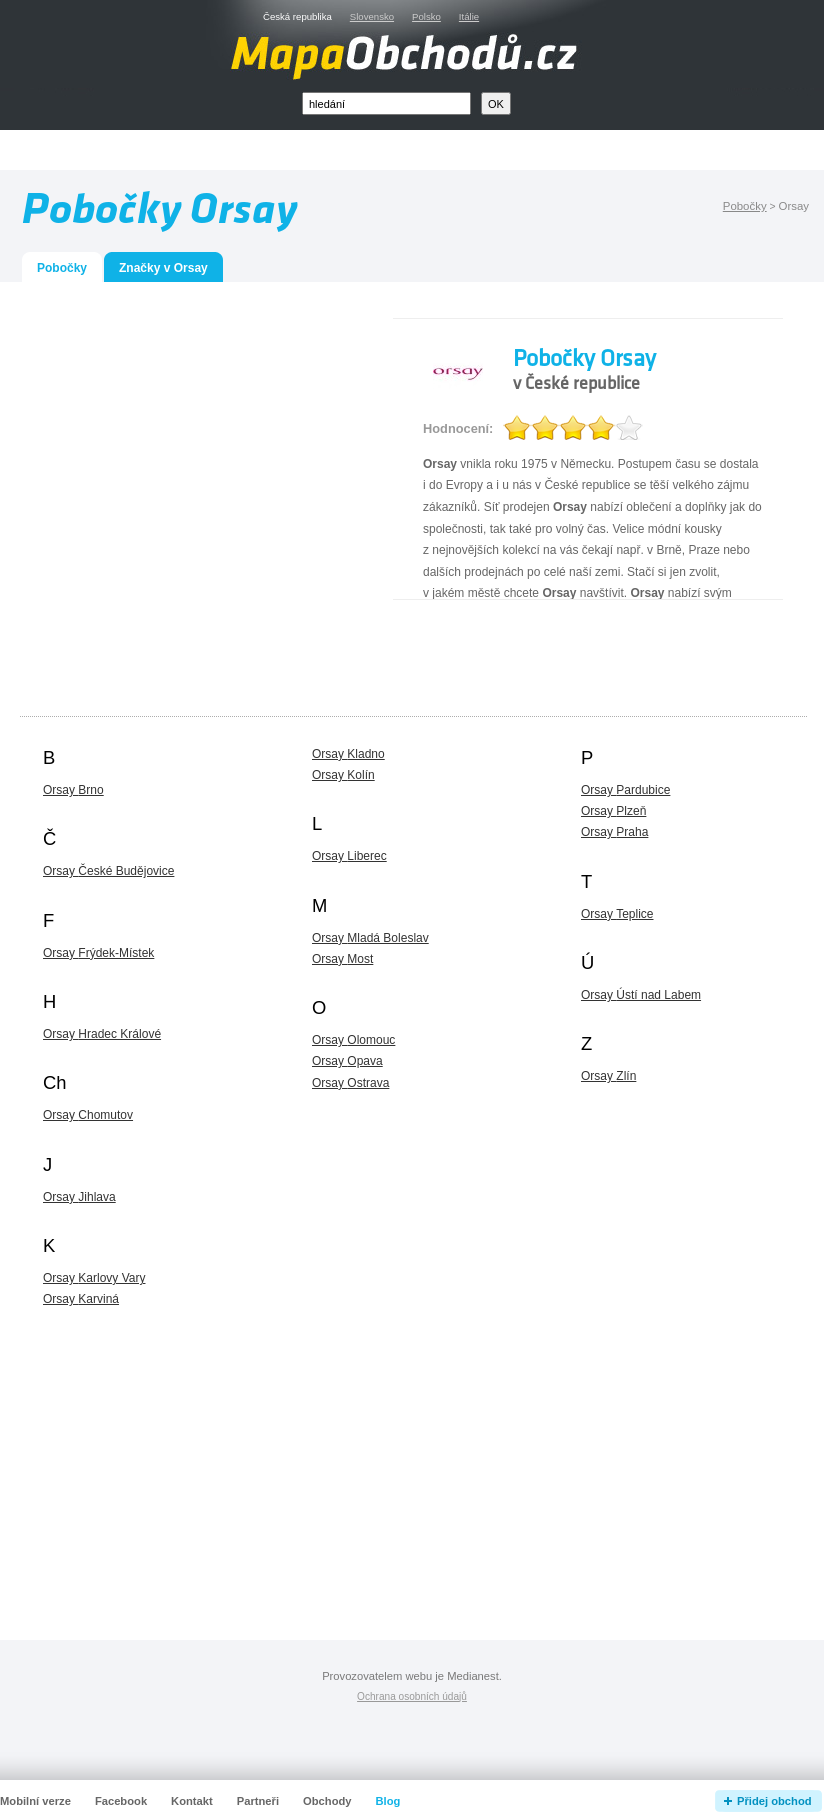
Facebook (121, 1801)
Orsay (73, 790)
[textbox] (386, 103)
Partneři (258, 1801)
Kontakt (192, 1801)
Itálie (469, 16)
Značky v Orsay (163, 268)
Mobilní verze (35, 1801)
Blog (388, 1801)
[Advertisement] (187, 505)
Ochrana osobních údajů (412, 1696)
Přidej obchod (774, 1801)
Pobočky (745, 206)
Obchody (327, 1801)
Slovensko (372, 16)
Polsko (426, 16)
